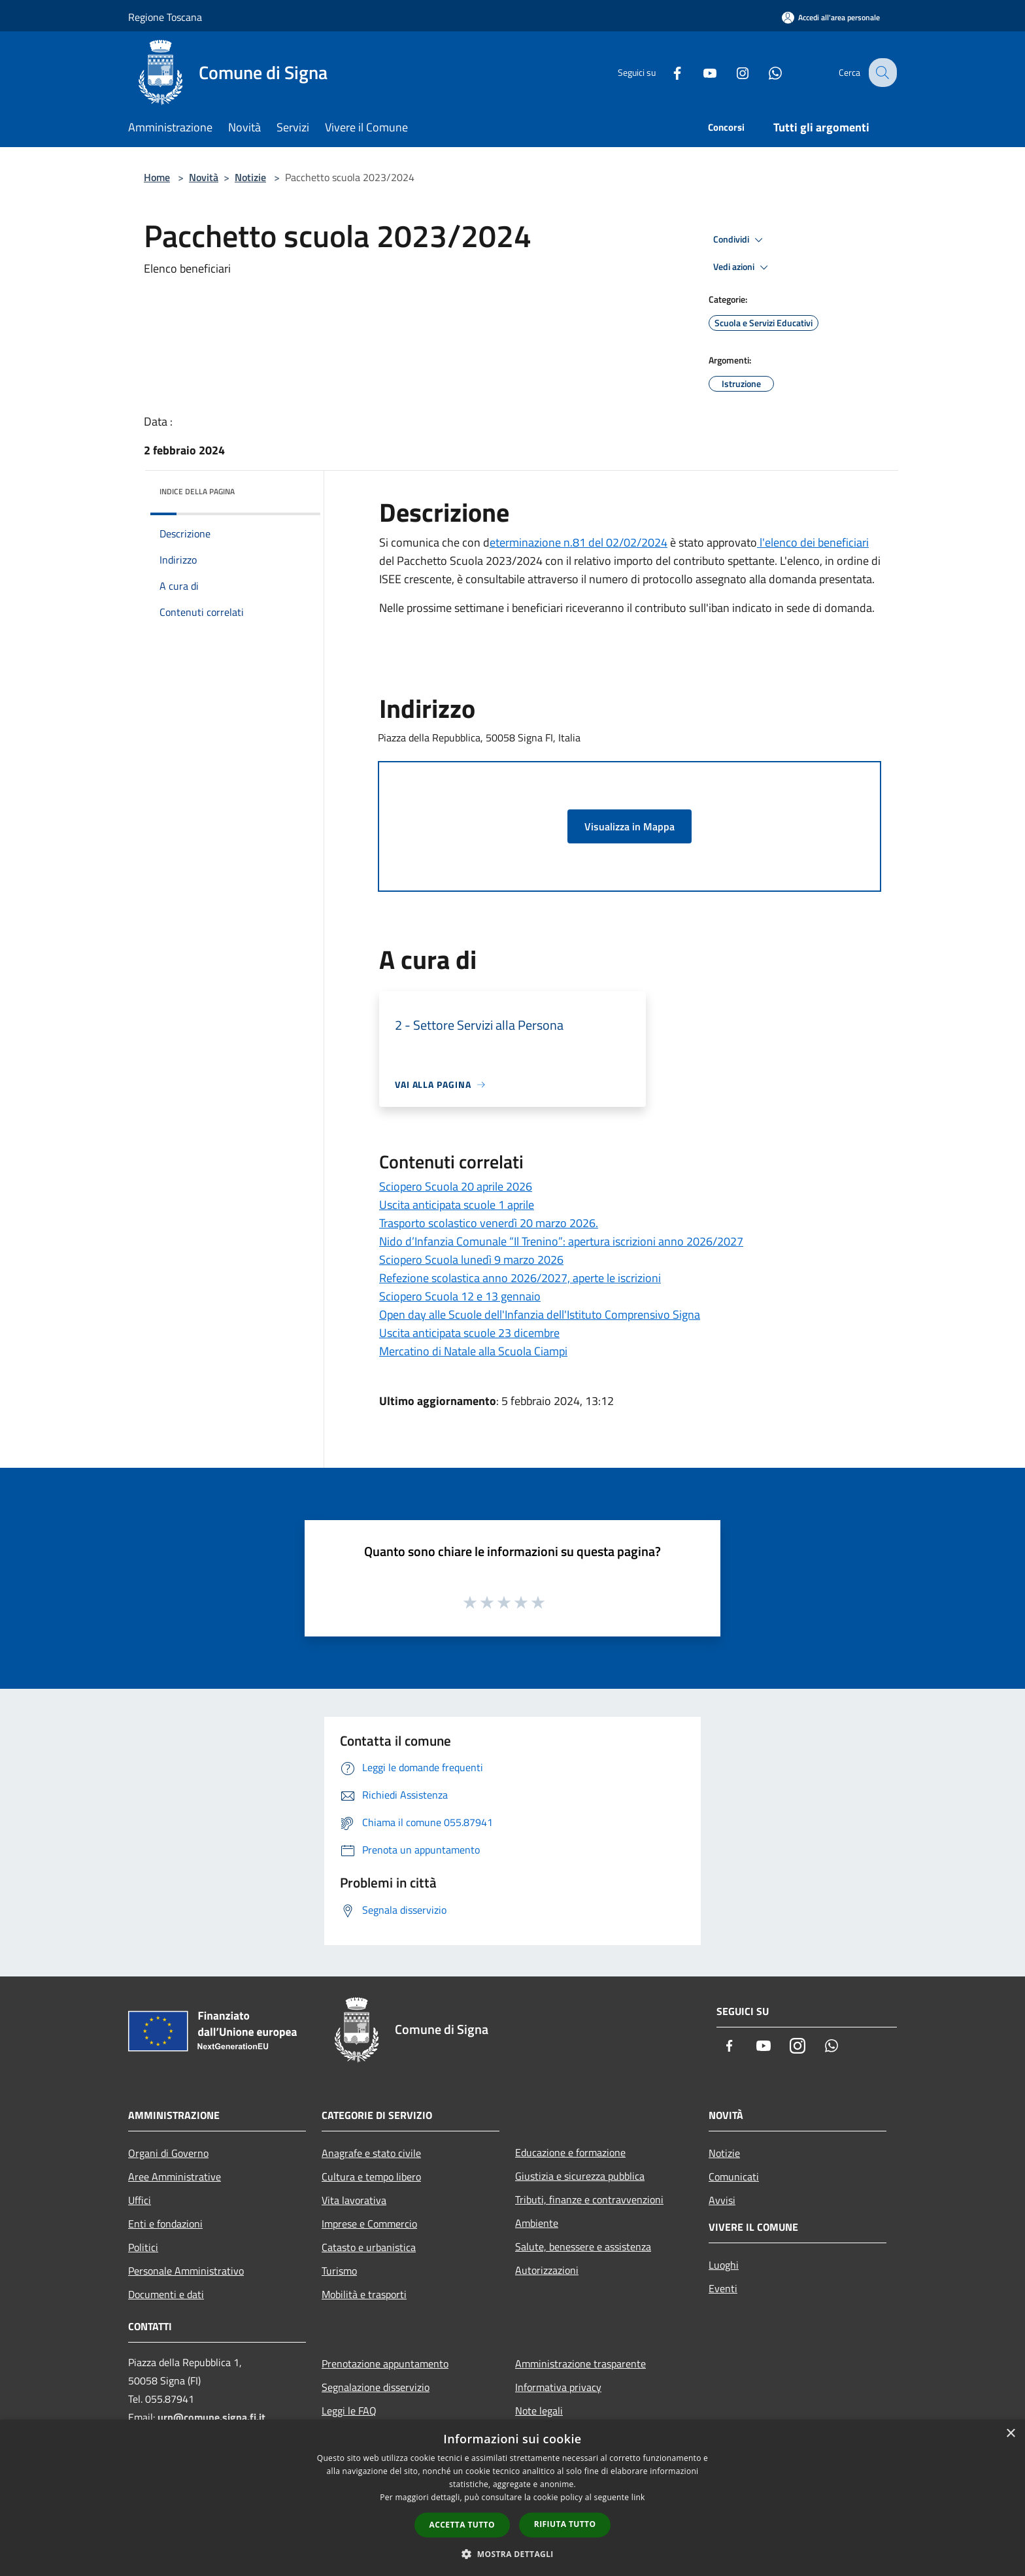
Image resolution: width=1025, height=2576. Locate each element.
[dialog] (512, 2498)
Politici (143, 2247)
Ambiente (536, 2223)
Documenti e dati (166, 2294)
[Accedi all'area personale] (831, 17)
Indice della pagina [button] (197, 491)
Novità (203, 177)
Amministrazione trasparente (580, 2363)
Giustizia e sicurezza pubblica (580, 2176)
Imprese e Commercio (369, 2223)
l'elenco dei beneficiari (813, 542)
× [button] (1010, 2434)
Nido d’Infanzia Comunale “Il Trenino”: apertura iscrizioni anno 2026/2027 (561, 1241)
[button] (512, 2553)
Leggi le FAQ (349, 2410)
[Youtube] (699, 72)
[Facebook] (667, 72)
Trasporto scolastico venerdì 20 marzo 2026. (488, 1223)
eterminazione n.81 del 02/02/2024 (578, 542)
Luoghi (724, 2265)
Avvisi (722, 2200)
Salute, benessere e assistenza (583, 2246)
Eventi (723, 2288)
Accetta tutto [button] (462, 2524)
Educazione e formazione (570, 2152)
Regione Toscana (165, 17)
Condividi (740, 240)
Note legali (539, 2410)
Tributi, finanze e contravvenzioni (589, 2199)
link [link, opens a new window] (638, 2497)
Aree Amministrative (174, 2176)
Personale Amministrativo (186, 2271)
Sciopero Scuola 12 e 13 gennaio (460, 1296)
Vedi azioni (742, 267)
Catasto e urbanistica (369, 2247)
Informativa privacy (558, 2387)
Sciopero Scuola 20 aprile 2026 (455, 1186)
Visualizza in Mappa (629, 826)
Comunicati (734, 2176)
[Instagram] (732, 72)
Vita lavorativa (354, 2200)
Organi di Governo (168, 2153)
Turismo (339, 2271)
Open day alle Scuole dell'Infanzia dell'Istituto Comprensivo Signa (539, 1314)
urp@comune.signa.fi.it (211, 2417)
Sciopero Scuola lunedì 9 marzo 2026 (471, 1259)
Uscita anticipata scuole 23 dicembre (469, 1333)
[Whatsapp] (765, 72)
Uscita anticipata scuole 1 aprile (456, 1204)
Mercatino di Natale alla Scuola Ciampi (473, 1351)
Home (157, 177)
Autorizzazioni (547, 2270)
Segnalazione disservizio (375, 2387)
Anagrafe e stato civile (371, 2153)
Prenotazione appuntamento (385, 2363)
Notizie (250, 177)
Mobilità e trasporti (364, 2294)
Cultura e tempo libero (371, 2176)
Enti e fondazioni (165, 2223)
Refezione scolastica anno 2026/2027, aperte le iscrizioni (520, 1278)
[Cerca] (881, 72)
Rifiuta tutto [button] (565, 2524)
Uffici (139, 2200)
